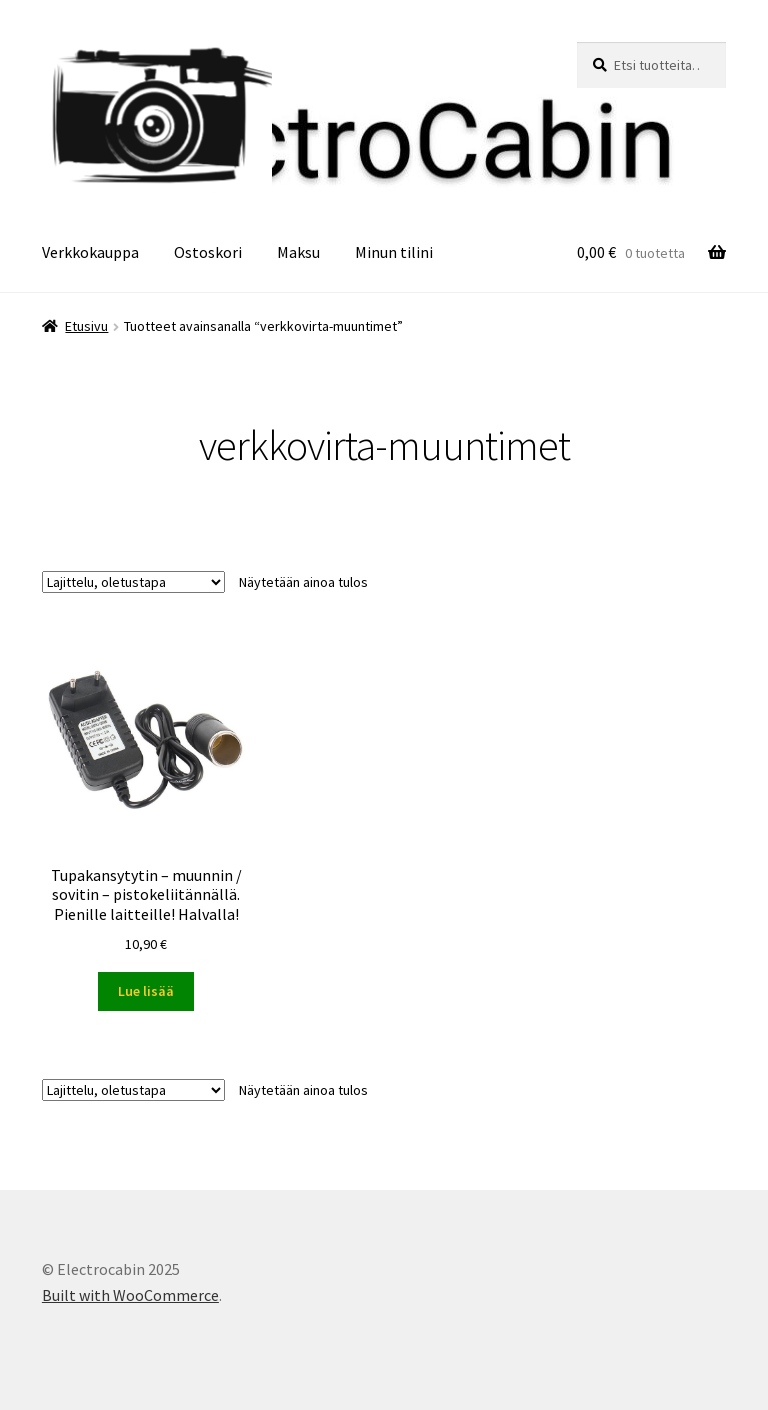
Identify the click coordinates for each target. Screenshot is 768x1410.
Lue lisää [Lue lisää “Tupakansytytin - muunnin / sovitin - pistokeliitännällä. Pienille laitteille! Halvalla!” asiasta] (146, 991)
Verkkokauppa (90, 252)
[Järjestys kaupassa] (133, 582)
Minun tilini (394, 252)
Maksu (298, 252)
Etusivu (86, 326)
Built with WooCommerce (130, 1295)
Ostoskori (208, 252)
